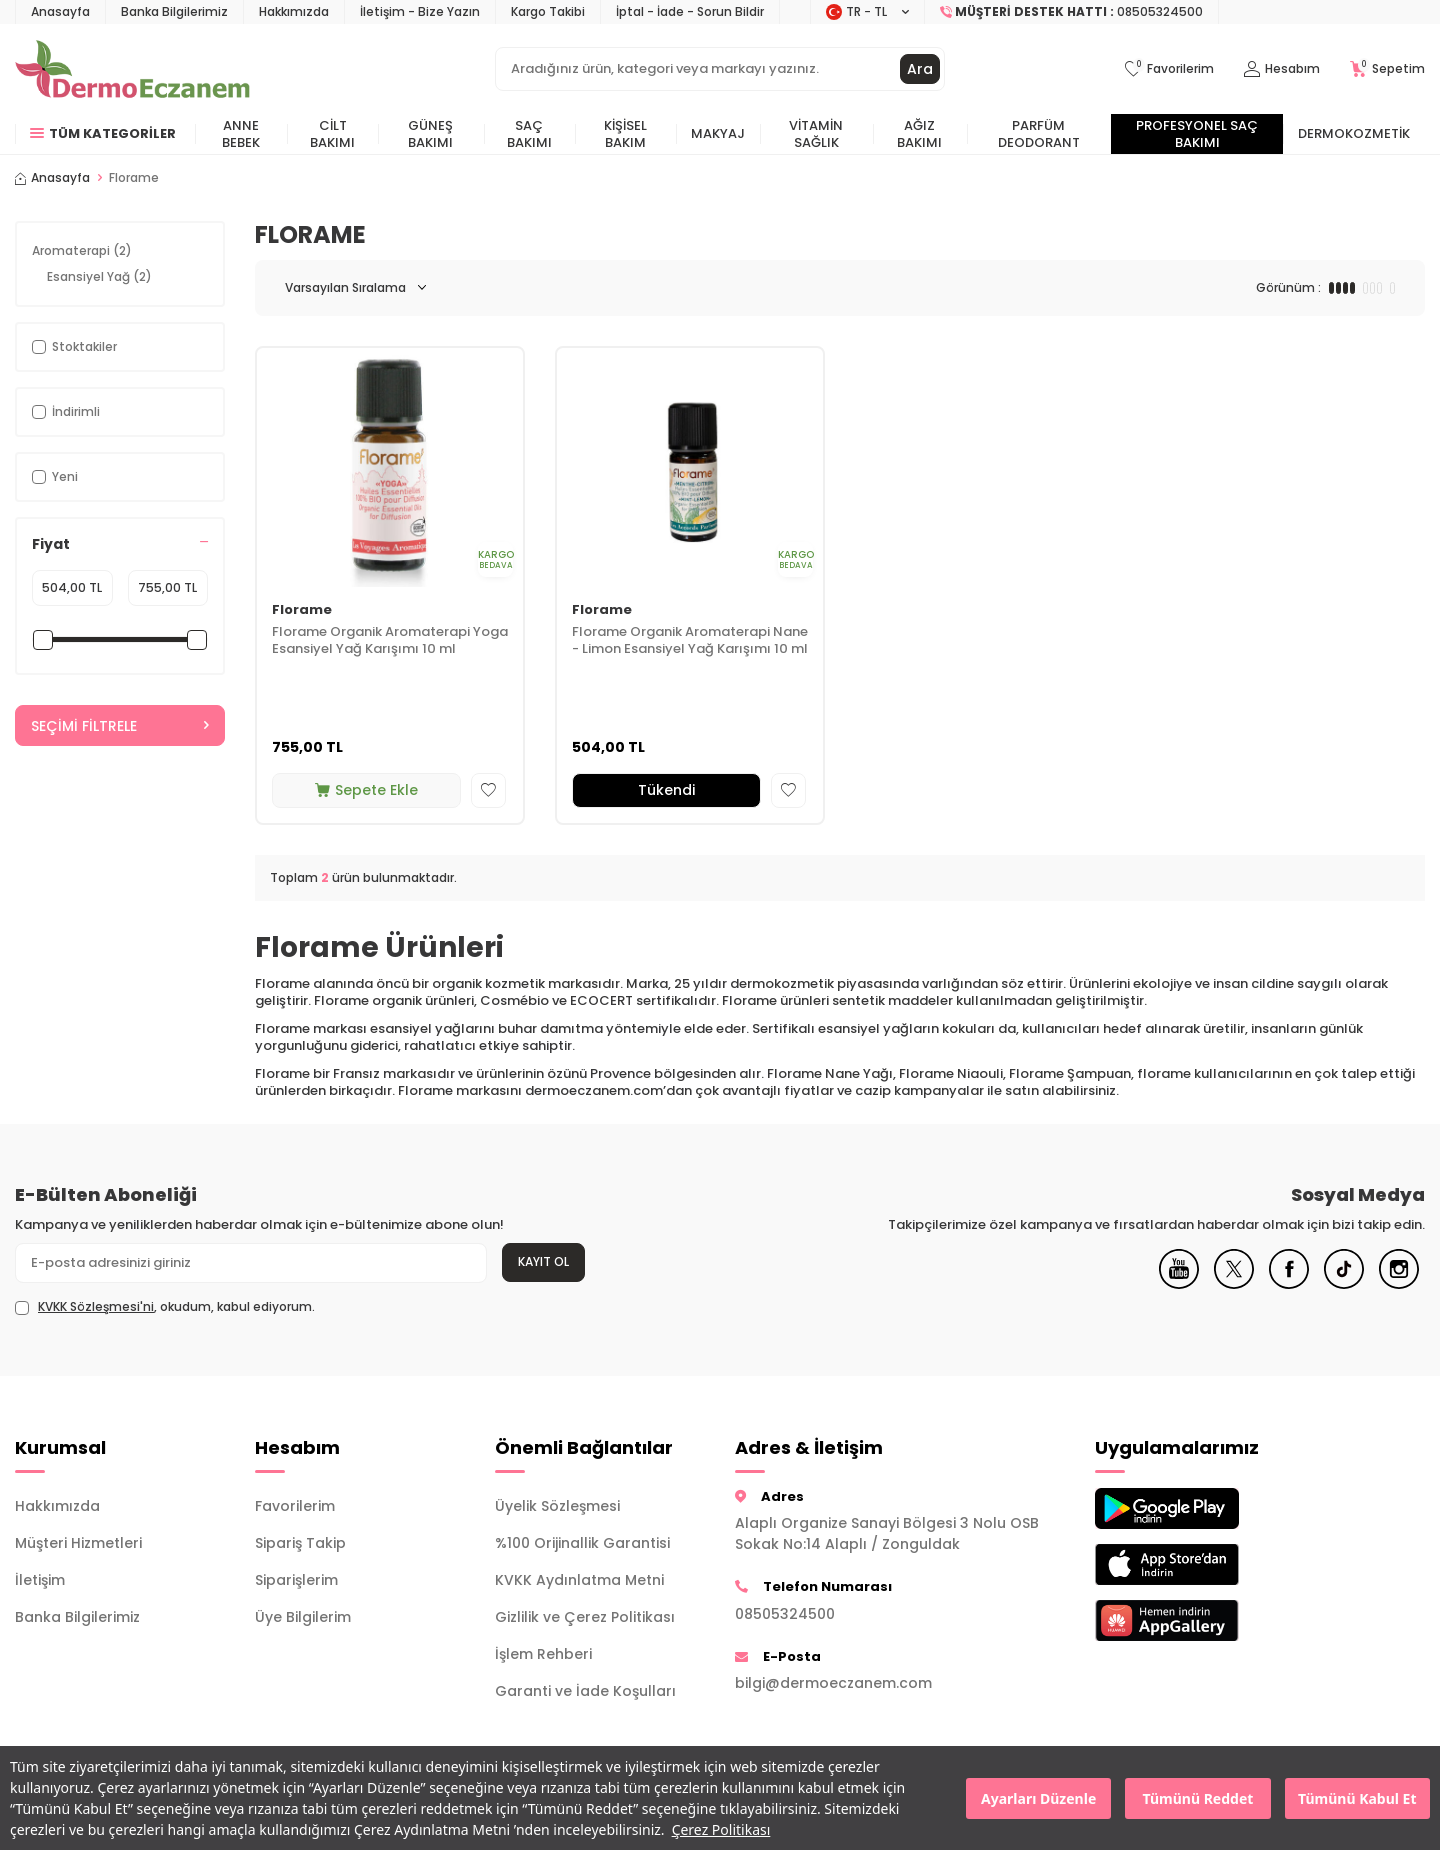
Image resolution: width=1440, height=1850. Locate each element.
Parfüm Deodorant (1039, 134)
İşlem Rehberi (543, 1654)
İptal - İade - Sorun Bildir (690, 11)
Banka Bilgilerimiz (174, 11)
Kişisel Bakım (625, 134)
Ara (920, 69)
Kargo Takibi (548, 11)
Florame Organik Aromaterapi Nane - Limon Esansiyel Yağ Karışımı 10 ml (690, 641)
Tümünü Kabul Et (1357, 1798)
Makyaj (718, 133)
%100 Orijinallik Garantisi (582, 1543)
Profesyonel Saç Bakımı (1197, 134)
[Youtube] (1179, 1284)
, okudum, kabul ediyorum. (165, 1307)
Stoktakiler (74, 346)
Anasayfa (60, 11)
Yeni (55, 476)
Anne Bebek (241, 134)
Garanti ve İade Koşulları (585, 1691)
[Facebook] (1289, 1284)
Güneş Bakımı (430, 134)
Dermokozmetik (1354, 133)
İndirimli (66, 411)
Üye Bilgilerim (303, 1617)
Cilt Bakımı (332, 134)
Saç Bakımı (529, 134)
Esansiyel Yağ (99, 276)
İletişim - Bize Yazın (420, 11)
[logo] (132, 69)
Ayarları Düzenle (1038, 1798)
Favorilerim (295, 1506)
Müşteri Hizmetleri (78, 1543)
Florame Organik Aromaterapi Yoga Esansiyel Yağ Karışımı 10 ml (390, 641)
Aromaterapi (82, 250)
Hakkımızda (294, 11)
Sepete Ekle (366, 790)
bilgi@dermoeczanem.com (833, 1683)
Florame (302, 610)
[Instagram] (1399, 1284)
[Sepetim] (1387, 69)
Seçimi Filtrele (120, 726)
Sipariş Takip (300, 1543)
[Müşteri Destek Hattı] (1072, 12)
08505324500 (785, 1614)
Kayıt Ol (543, 1261)
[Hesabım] (1282, 69)
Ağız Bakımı (919, 134)
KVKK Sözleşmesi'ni (96, 1306)
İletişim (40, 1580)
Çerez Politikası (721, 1829)
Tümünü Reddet (1198, 1798)
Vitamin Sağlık (816, 134)
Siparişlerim (296, 1580)
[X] (1234, 1284)
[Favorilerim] (1169, 69)
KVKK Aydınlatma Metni (579, 1580)
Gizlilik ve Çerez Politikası (585, 1617)
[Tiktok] (1344, 1284)
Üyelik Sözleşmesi (557, 1506)
